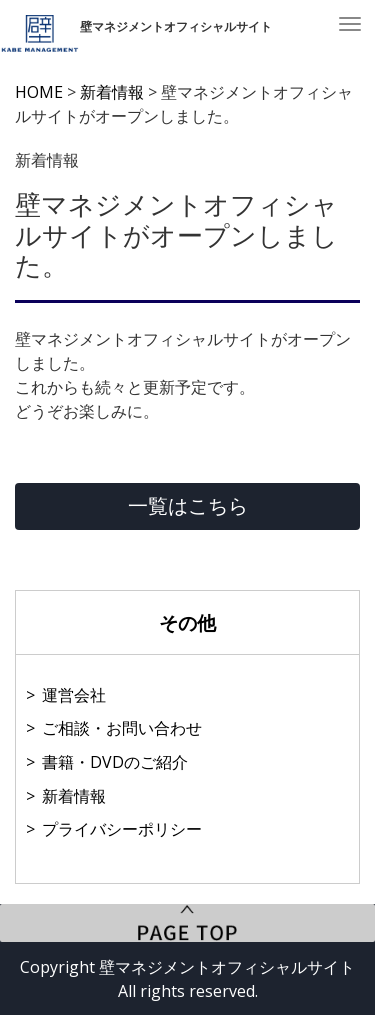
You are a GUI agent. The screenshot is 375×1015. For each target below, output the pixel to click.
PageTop (187, 923)
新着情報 (74, 796)
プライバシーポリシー (122, 829)
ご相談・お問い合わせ (122, 728)
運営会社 (74, 695)
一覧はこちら (188, 505)
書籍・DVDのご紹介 (115, 762)
